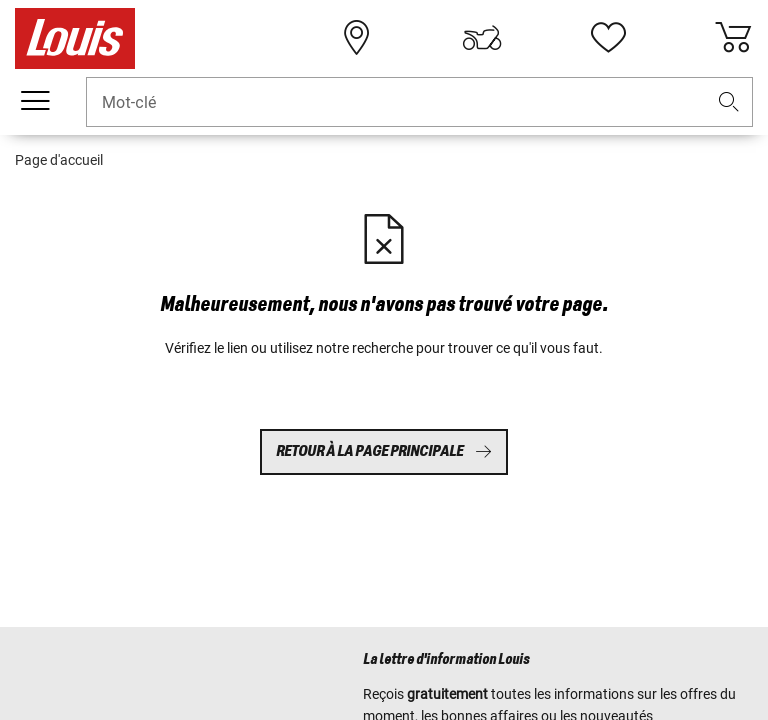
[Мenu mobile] (35, 101)
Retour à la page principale (384, 451)
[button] (729, 102)
